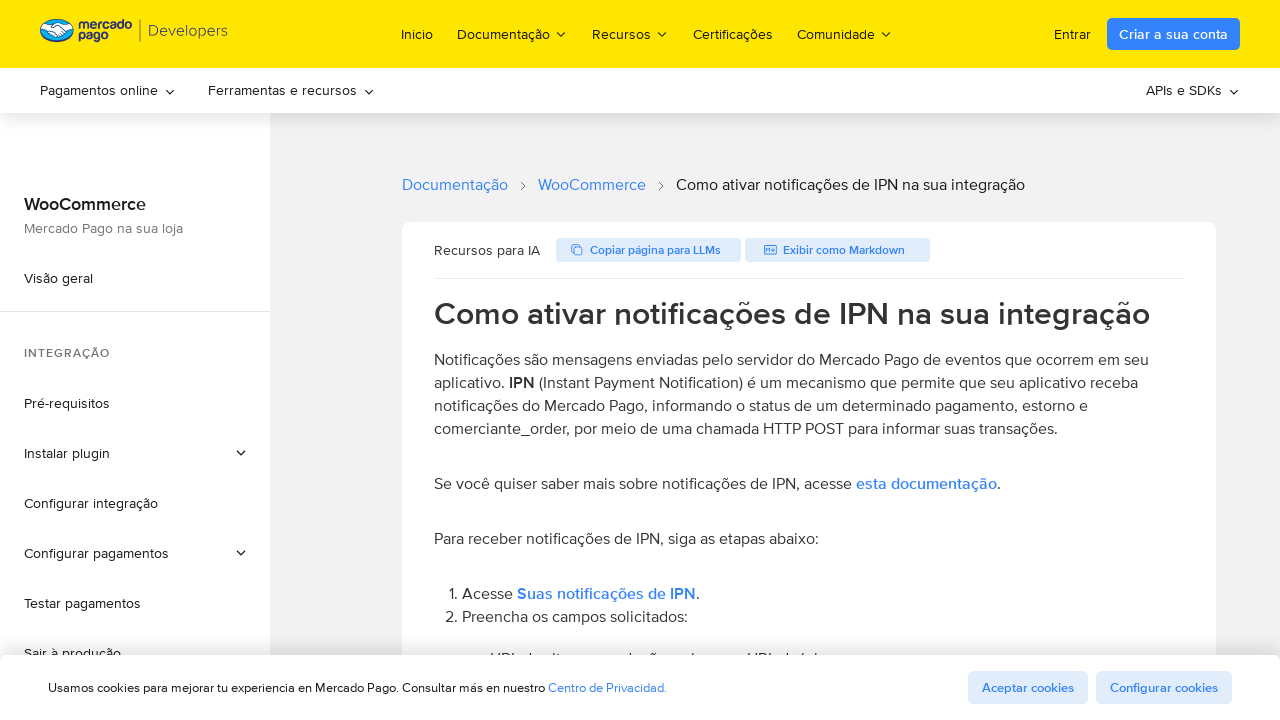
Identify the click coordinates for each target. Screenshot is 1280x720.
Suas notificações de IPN (606, 593)
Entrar (1072, 34)
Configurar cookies (1164, 687)
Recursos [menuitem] (630, 33)
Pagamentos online (108, 90)
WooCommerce (592, 184)
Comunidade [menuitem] (845, 33)
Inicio (417, 34)
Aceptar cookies (1028, 687)
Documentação (455, 184)
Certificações (733, 34)
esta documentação (926, 483)
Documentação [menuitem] (512, 33)
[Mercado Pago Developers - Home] (134, 34)
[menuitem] (108, 90)
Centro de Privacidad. (607, 687)
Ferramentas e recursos (291, 90)
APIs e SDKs (1193, 90)
